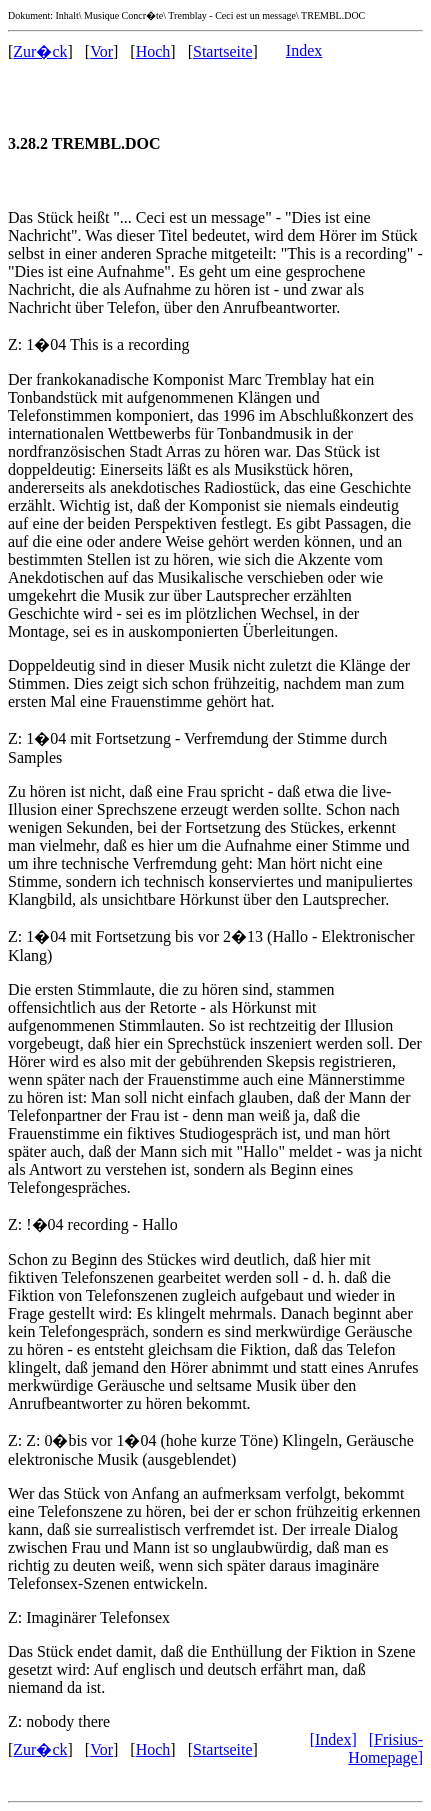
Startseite (223, 51)
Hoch (153, 51)
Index (304, 50)
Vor (101, 51)
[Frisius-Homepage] (385, 1748)
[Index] (333, 1739)
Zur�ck (40, 51)
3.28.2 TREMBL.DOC (84, 143)
